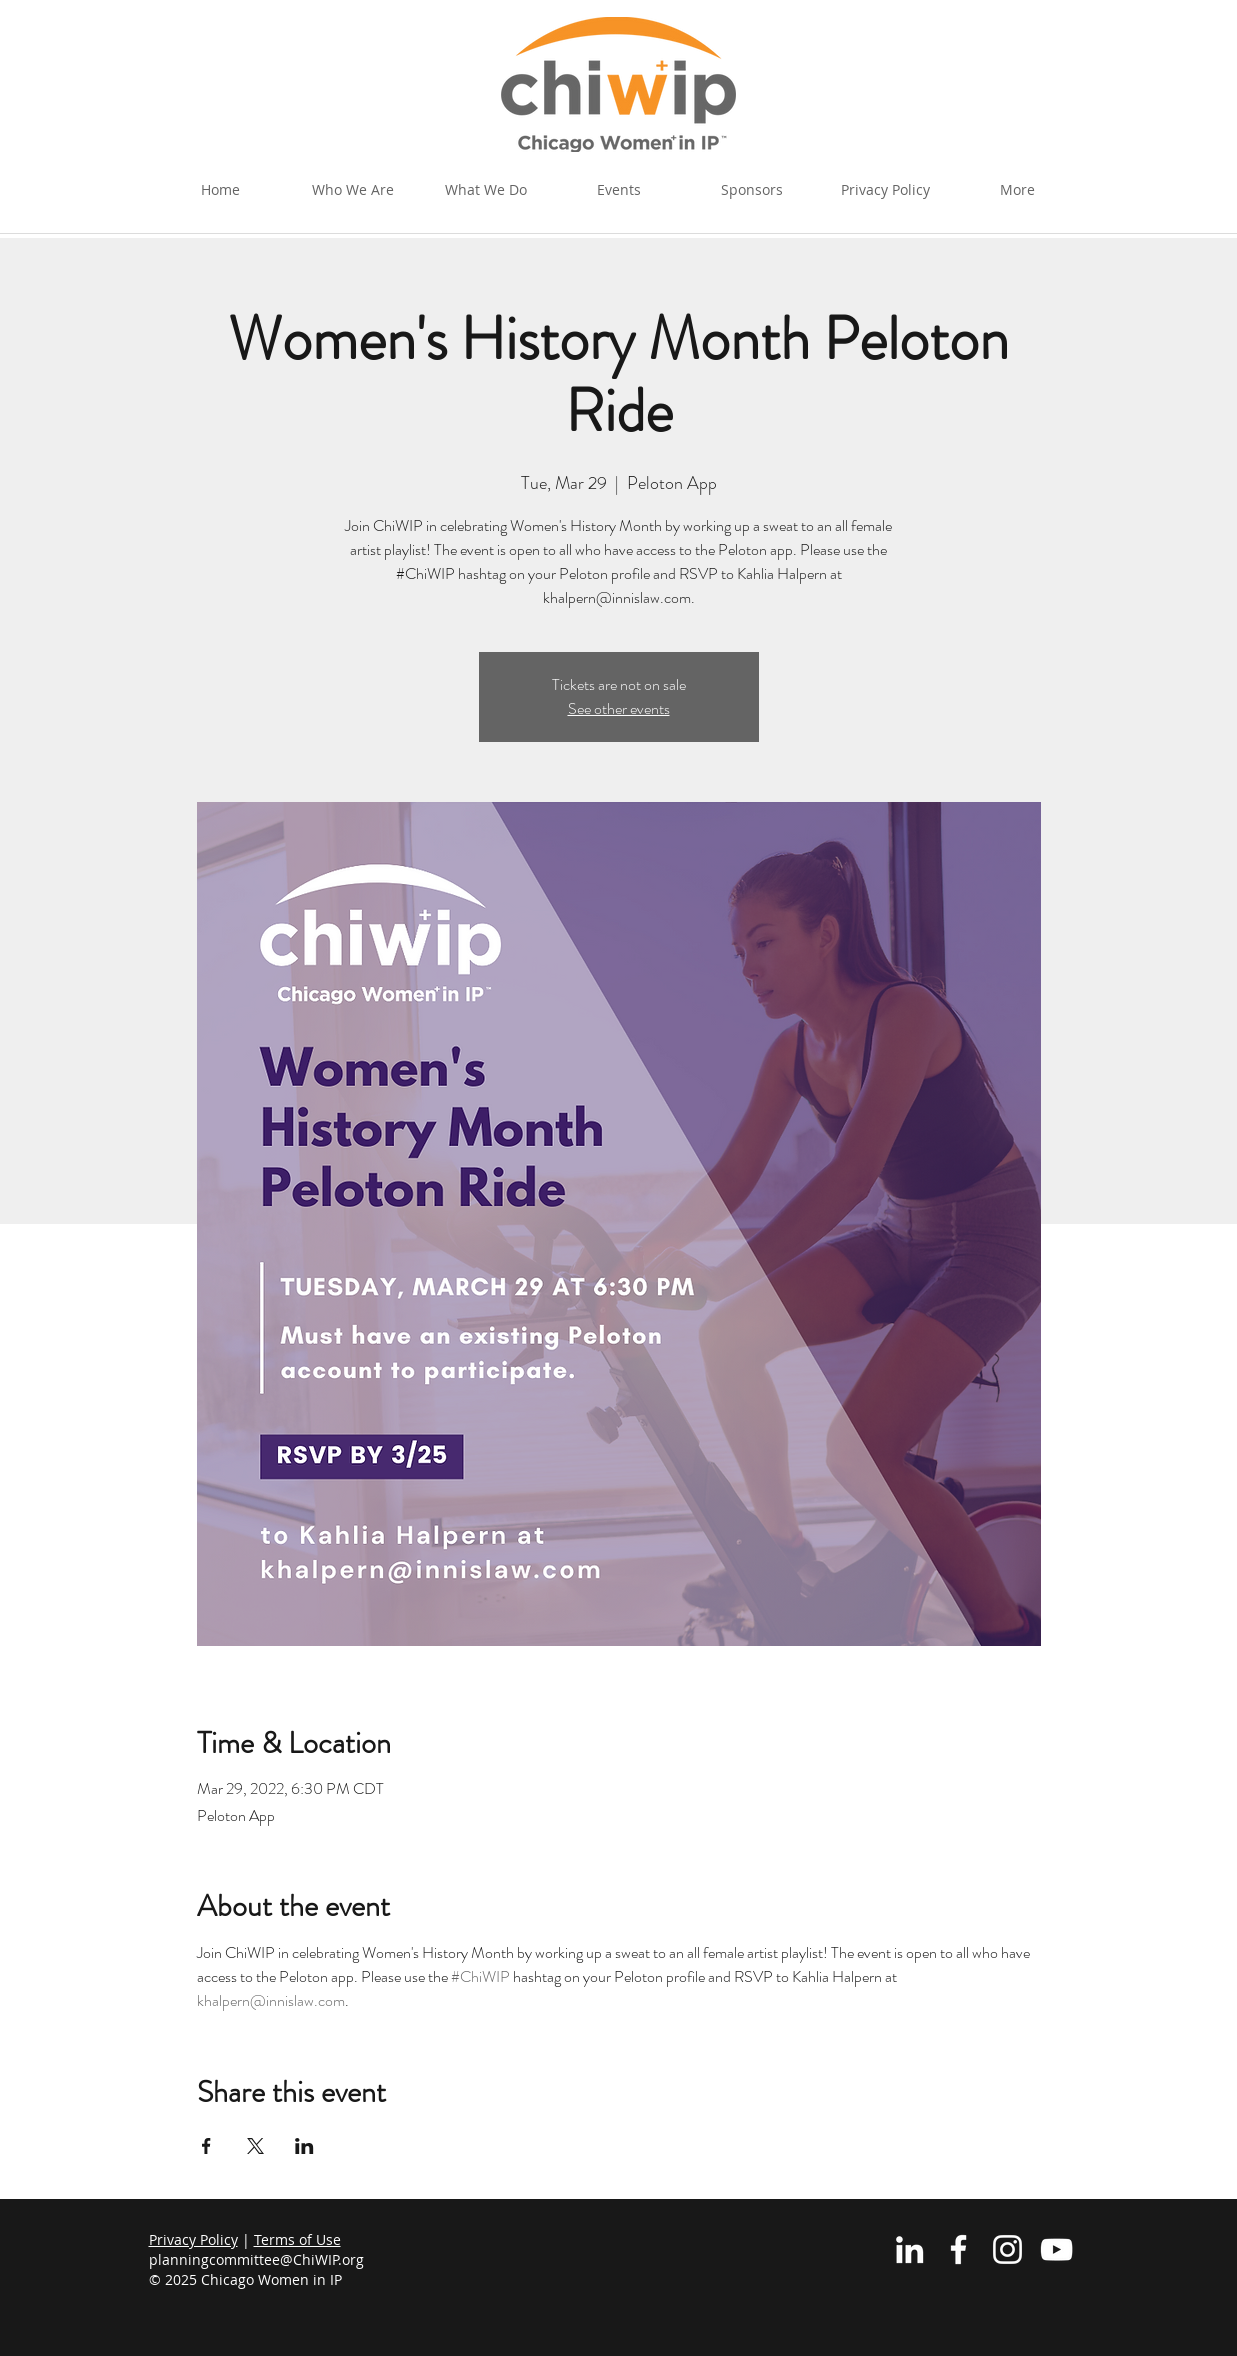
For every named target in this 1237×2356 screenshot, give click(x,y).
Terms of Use (297, 2239)
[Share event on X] (255, 2146)
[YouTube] (1056, 2249)
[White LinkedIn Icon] (909, 2249)
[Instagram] (1007, 2249)
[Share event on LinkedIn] (304, 2146)
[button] (486, 190)
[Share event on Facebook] (206, 2146)
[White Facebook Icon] (958, 2249)
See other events (619, 708)
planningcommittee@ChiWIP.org (256, 2259)
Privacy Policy (193, 2239)
